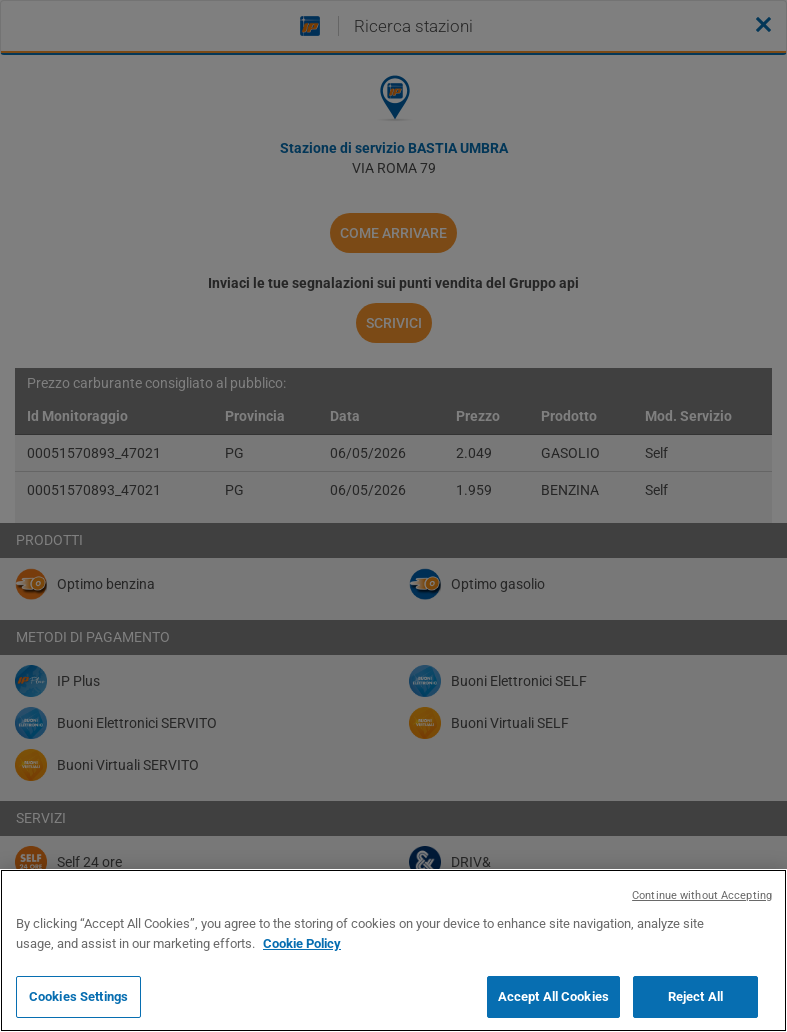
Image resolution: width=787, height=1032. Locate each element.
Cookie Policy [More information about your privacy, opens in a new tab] (302, 943)
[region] (393, 950)
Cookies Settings (78, 996)
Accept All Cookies (553, 996)
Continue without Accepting (702, 895)
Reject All (695, 996)
